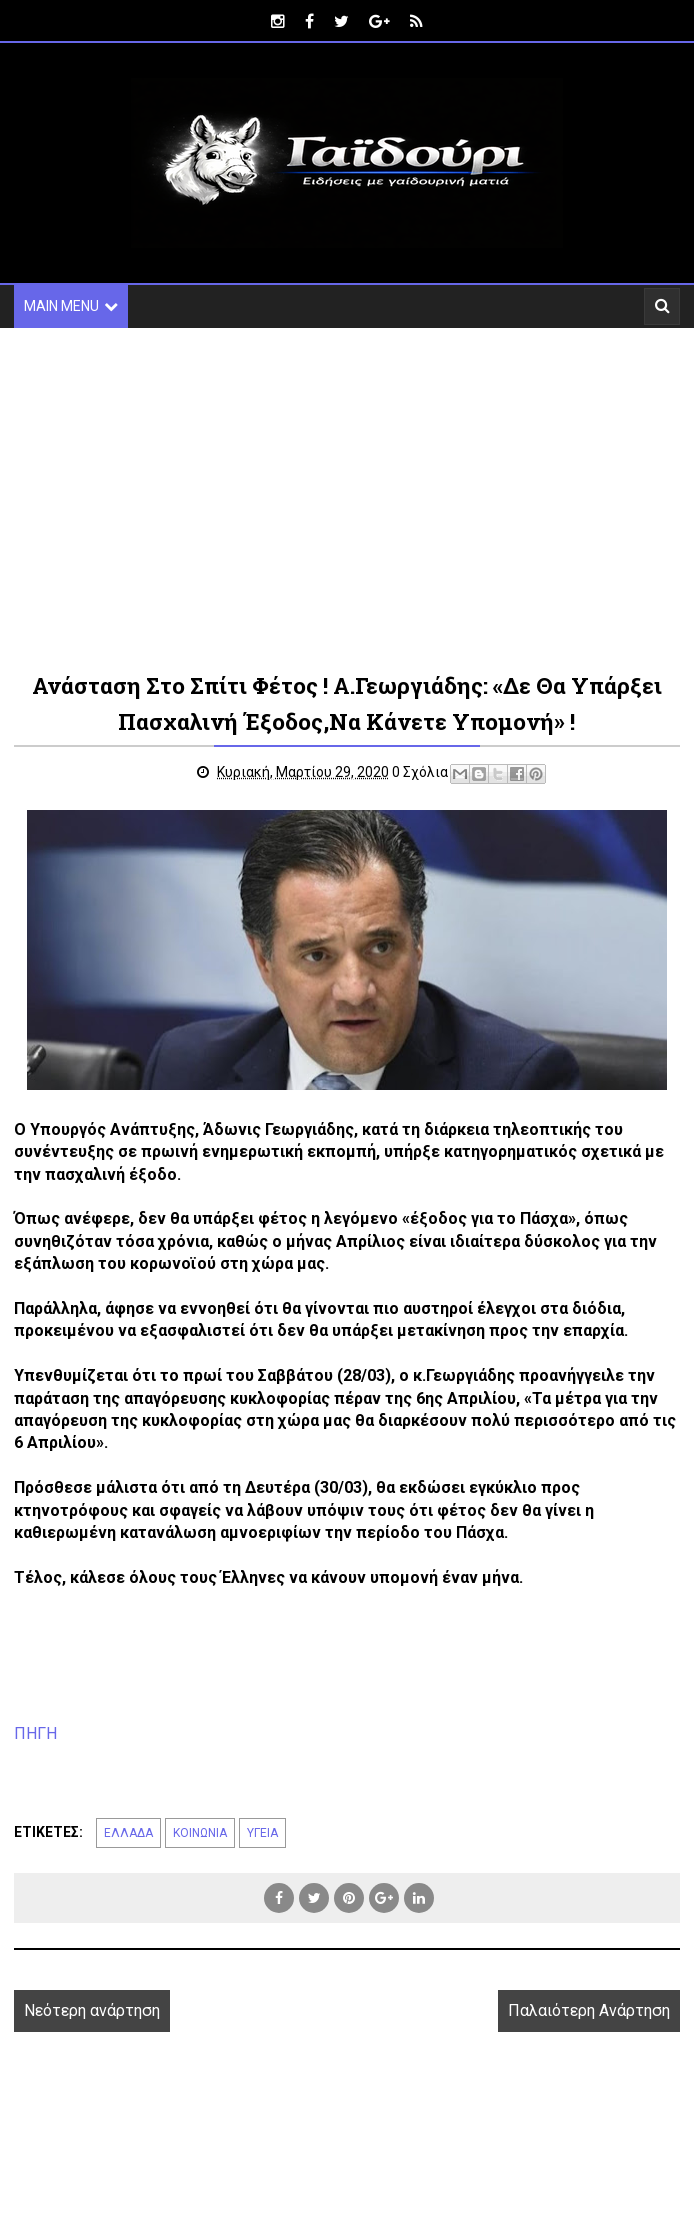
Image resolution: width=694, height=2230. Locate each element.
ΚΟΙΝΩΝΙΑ (200, 1833)
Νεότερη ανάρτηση (92, 2010)
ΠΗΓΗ (35, 1733)
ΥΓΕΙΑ (262, 1833)
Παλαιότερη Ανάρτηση (589, 2010)
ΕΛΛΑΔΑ (128, 1833)
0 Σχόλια (420, 772)
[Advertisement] (347, 498)
